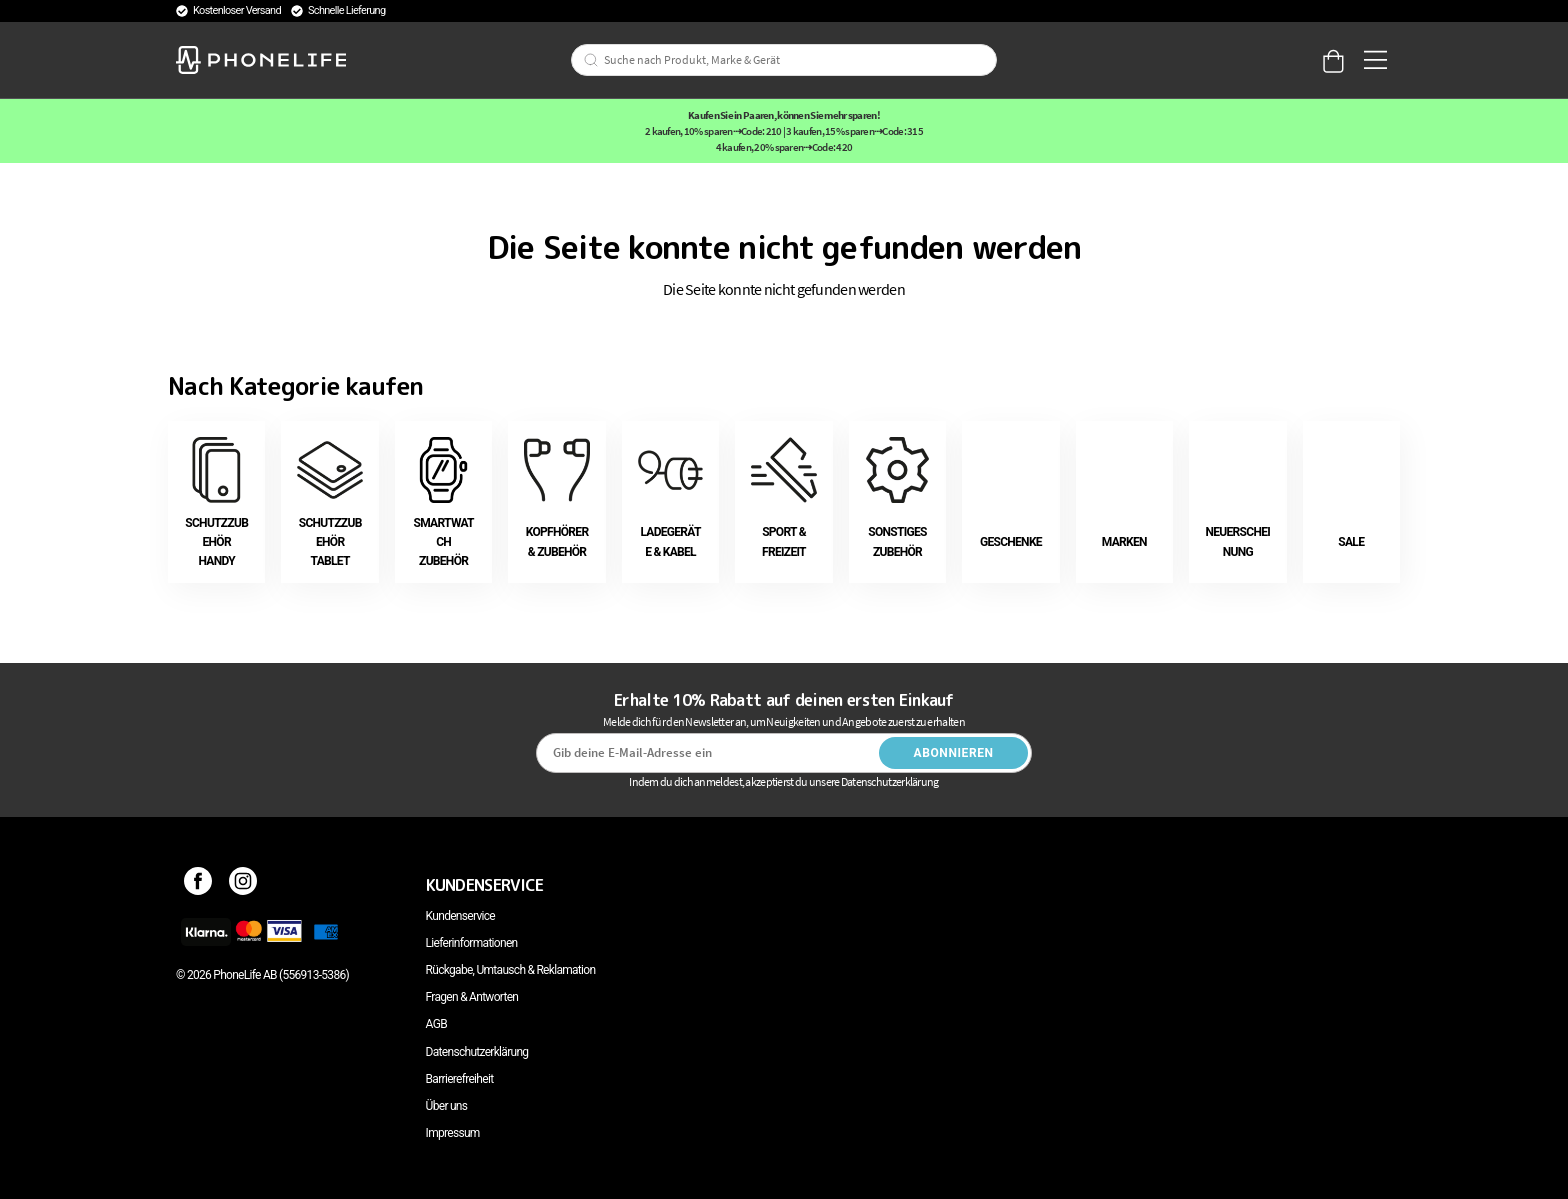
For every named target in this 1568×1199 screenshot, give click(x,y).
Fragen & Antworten (472, 997)
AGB (436, 1024)
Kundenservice (460, 916)
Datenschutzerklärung (477, 1052)
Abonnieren (954, 753)
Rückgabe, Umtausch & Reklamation (511, 970)
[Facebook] (198, 885)
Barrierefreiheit (460, 1079)
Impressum (453, 1133)
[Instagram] (243, 885)
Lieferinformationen (472, 943)
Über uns (447, 1106)
